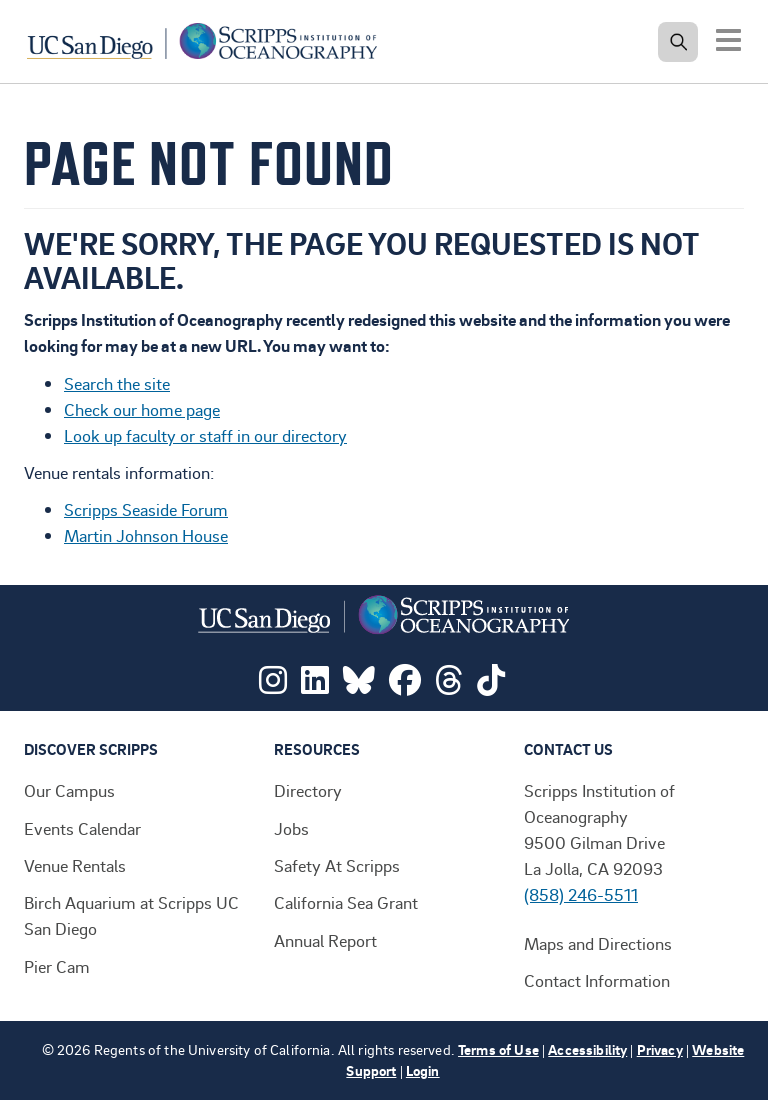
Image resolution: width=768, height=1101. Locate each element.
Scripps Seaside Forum (146, 509)
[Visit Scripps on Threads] (449, 685)
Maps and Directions (598, 943)
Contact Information (597, 980)
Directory (308, 790)
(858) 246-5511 (581, 894)
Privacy (660, 1049)
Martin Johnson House (146, 535)
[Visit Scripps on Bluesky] (359, 685)
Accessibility (587, 1049)
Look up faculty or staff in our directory (205, 435)
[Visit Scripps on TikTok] (491, 685)
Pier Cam (57, 966)
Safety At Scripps (337, 865)
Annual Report (325, 940)
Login (423, 1070)
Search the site (117, 383)
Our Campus (69, 790)
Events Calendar (82, 828)
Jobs (291, 828)
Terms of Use (498, 1049)
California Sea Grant (346, 902)
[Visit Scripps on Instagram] (273, 685)
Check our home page (142, 409)
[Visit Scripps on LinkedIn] (315, 685)
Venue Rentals (75, 865)
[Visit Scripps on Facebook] (405, 685)
